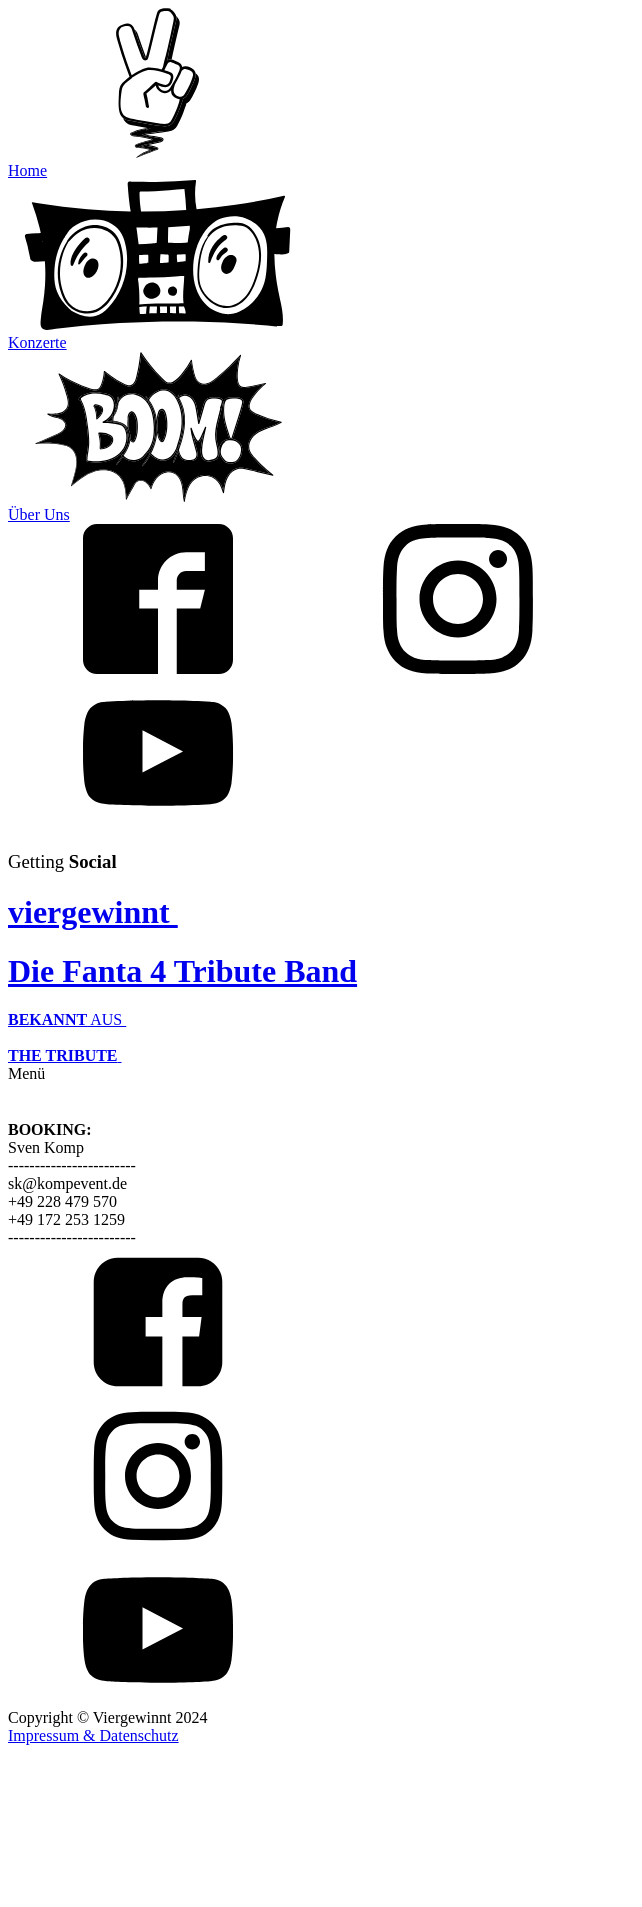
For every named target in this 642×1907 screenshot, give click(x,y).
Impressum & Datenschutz (93, 1735)
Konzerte (37, 342)
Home (27, 170)
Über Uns (39, 514)
